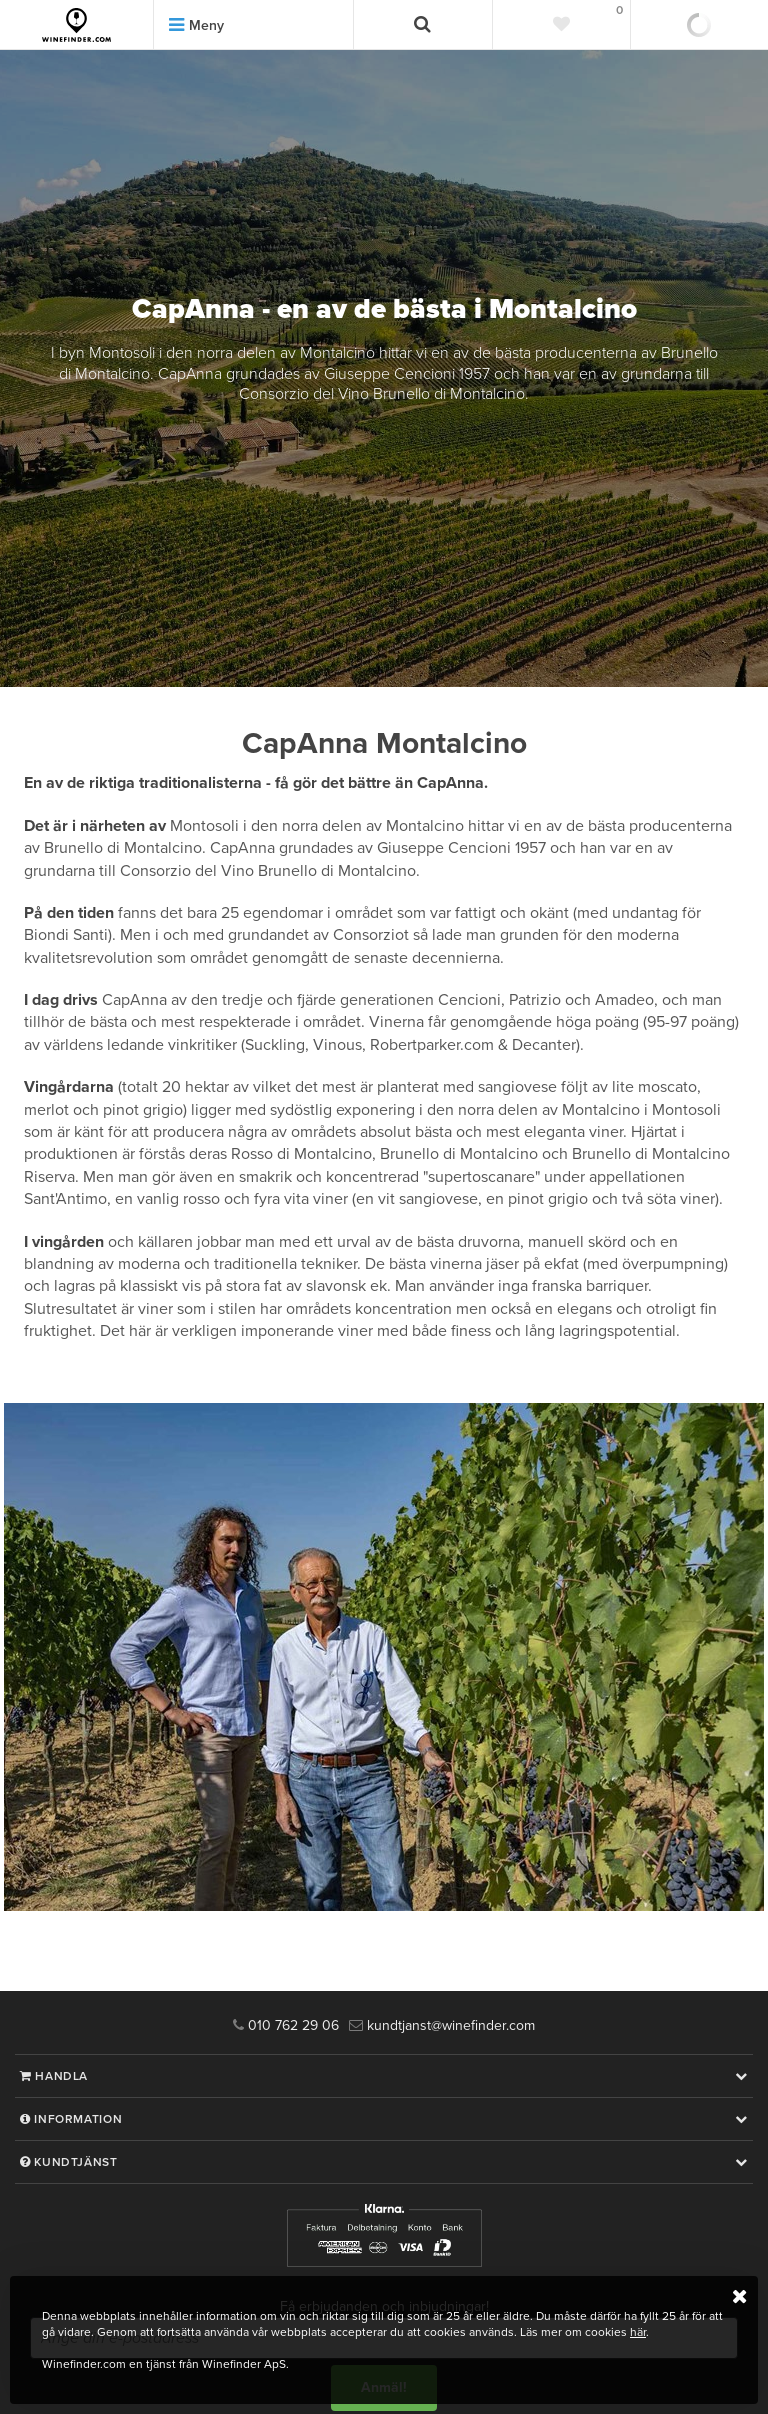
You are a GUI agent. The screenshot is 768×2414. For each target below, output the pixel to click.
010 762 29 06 (286, 2025)
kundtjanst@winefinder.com (442, 2025)
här (638, 2332)
